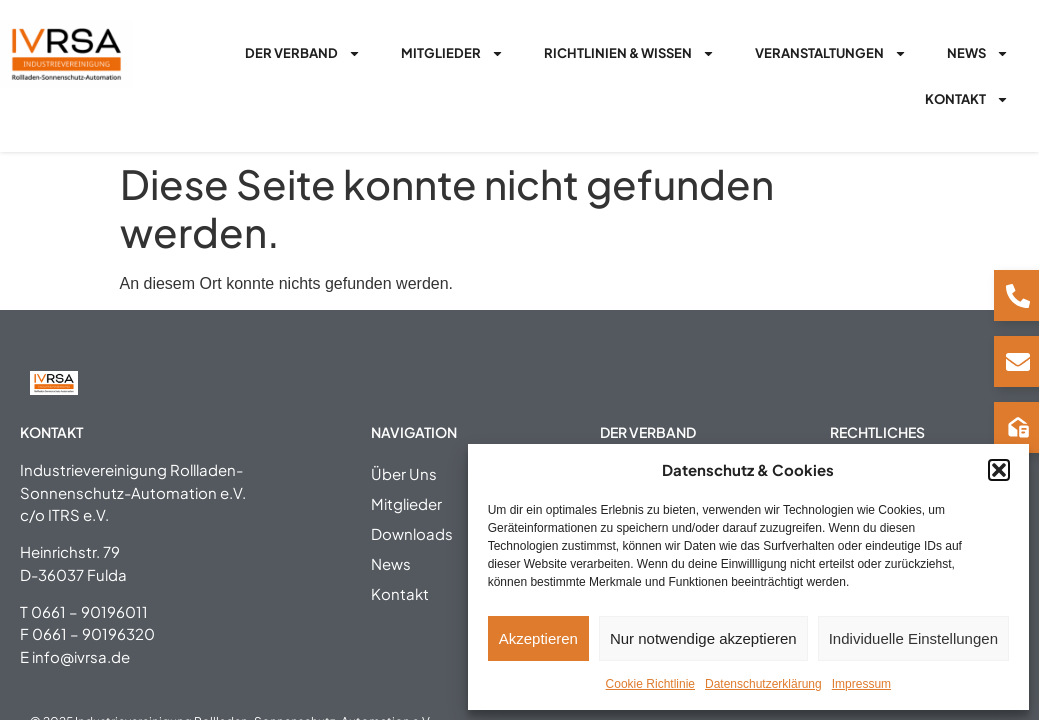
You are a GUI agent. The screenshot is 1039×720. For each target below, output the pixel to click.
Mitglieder (452, 53)
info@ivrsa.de (81, 656)
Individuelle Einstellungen (913, 638)
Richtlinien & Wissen (629, 53)
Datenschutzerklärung (763, 684)
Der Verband (303, 53)
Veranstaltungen (831, 53)
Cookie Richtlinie (650, 684)
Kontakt (967, 99)
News (978, 53)
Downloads (412, 533)
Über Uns (404, 473)
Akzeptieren (538, 638)
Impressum (861, 684)
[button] (999, 470)
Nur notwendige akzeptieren (703, 638)
